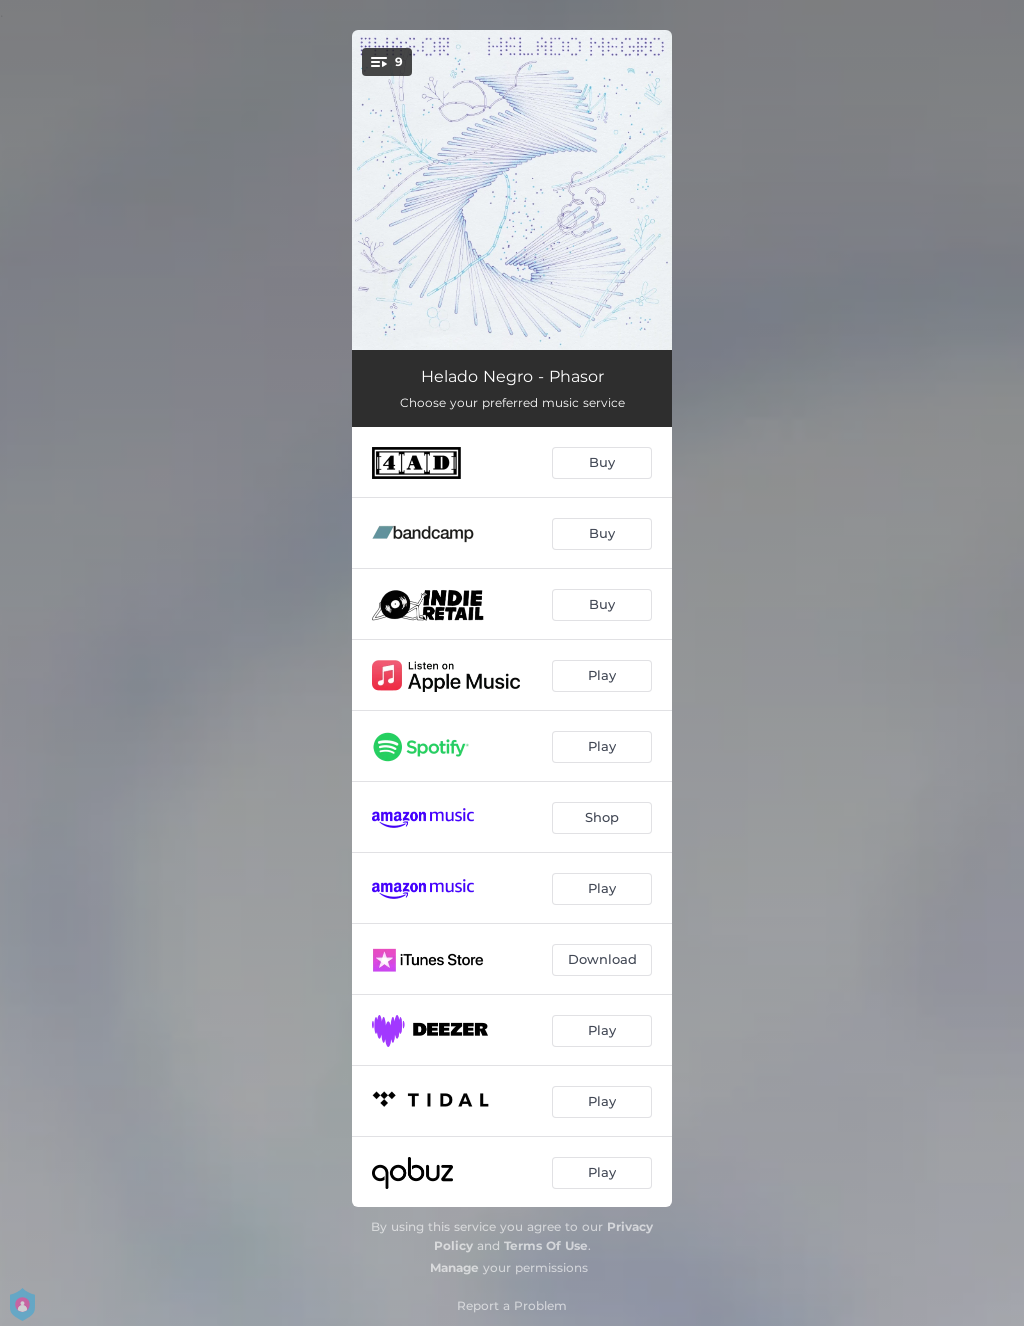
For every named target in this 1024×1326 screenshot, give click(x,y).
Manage (454, 1267)
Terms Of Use (546, 1245)
